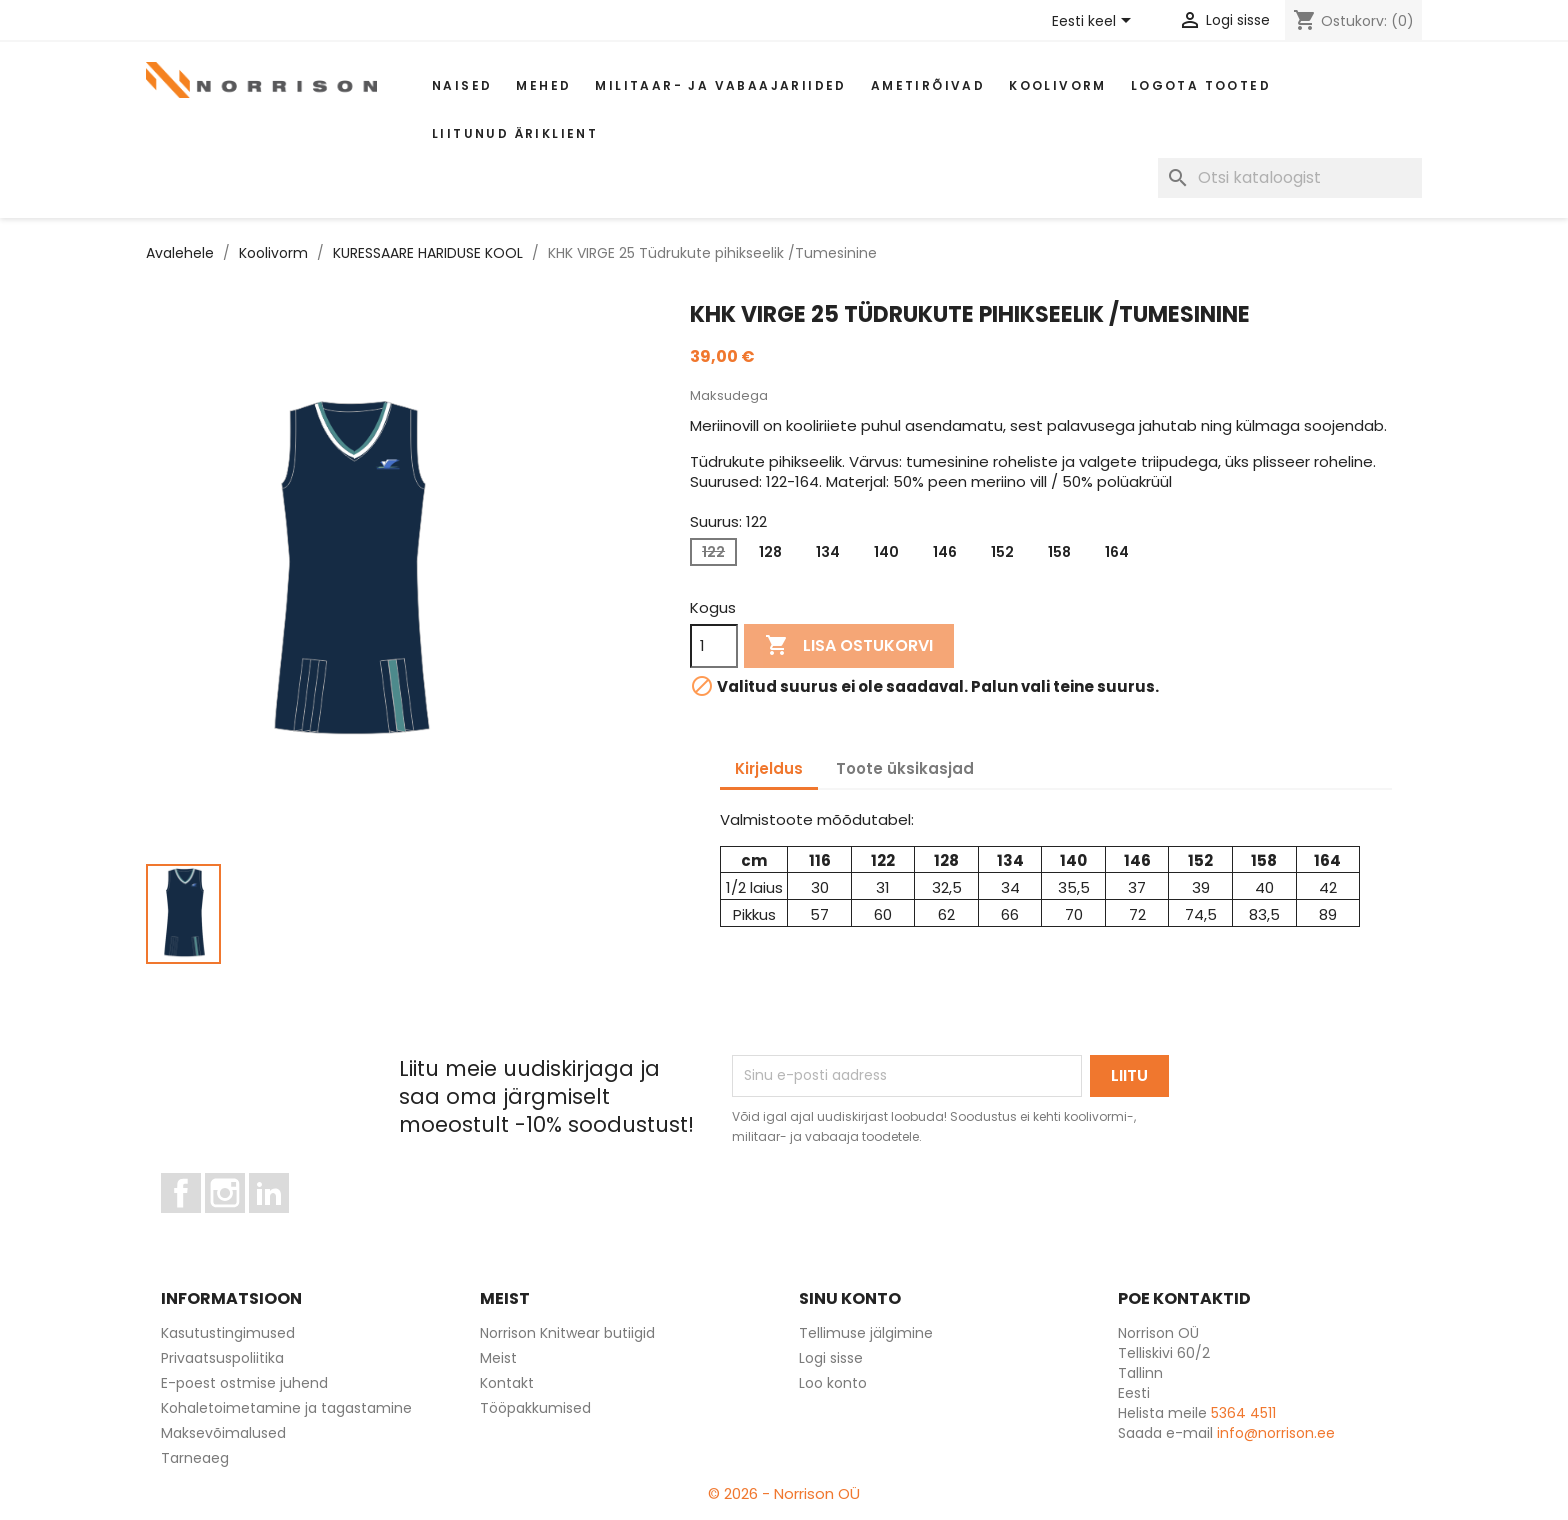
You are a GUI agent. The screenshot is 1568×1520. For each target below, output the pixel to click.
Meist (498, 1358)
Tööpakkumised (535, 1408)
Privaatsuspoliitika (222, 1358)
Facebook (200, 1222)
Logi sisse (831, 1358)
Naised (462, 85)
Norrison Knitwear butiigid (567, 1333)
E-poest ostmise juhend (244, 1383)
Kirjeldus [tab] (769, 768)
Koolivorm (1058, 85)
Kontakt (507, 1383)
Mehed (543, 85)
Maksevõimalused (223, 1433)
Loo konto (833, 1383)
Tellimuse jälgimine (866, 1333)
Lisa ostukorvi (849, 646)
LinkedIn (280, 1222)
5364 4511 (1243, 1413)
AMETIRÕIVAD (928, 85)
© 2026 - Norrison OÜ (784, 1493)
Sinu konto (850, 1298)
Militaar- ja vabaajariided (720, 85)
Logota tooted (1201, 85)
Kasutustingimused (228, 1333)
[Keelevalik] (1095, 22)
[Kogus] (714, 646)
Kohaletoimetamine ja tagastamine (286, 1408)
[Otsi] (1290, 178)
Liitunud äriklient (515, 133)
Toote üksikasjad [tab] (905, 768)
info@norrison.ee (1276, 1433)
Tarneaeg (195, 1458)
